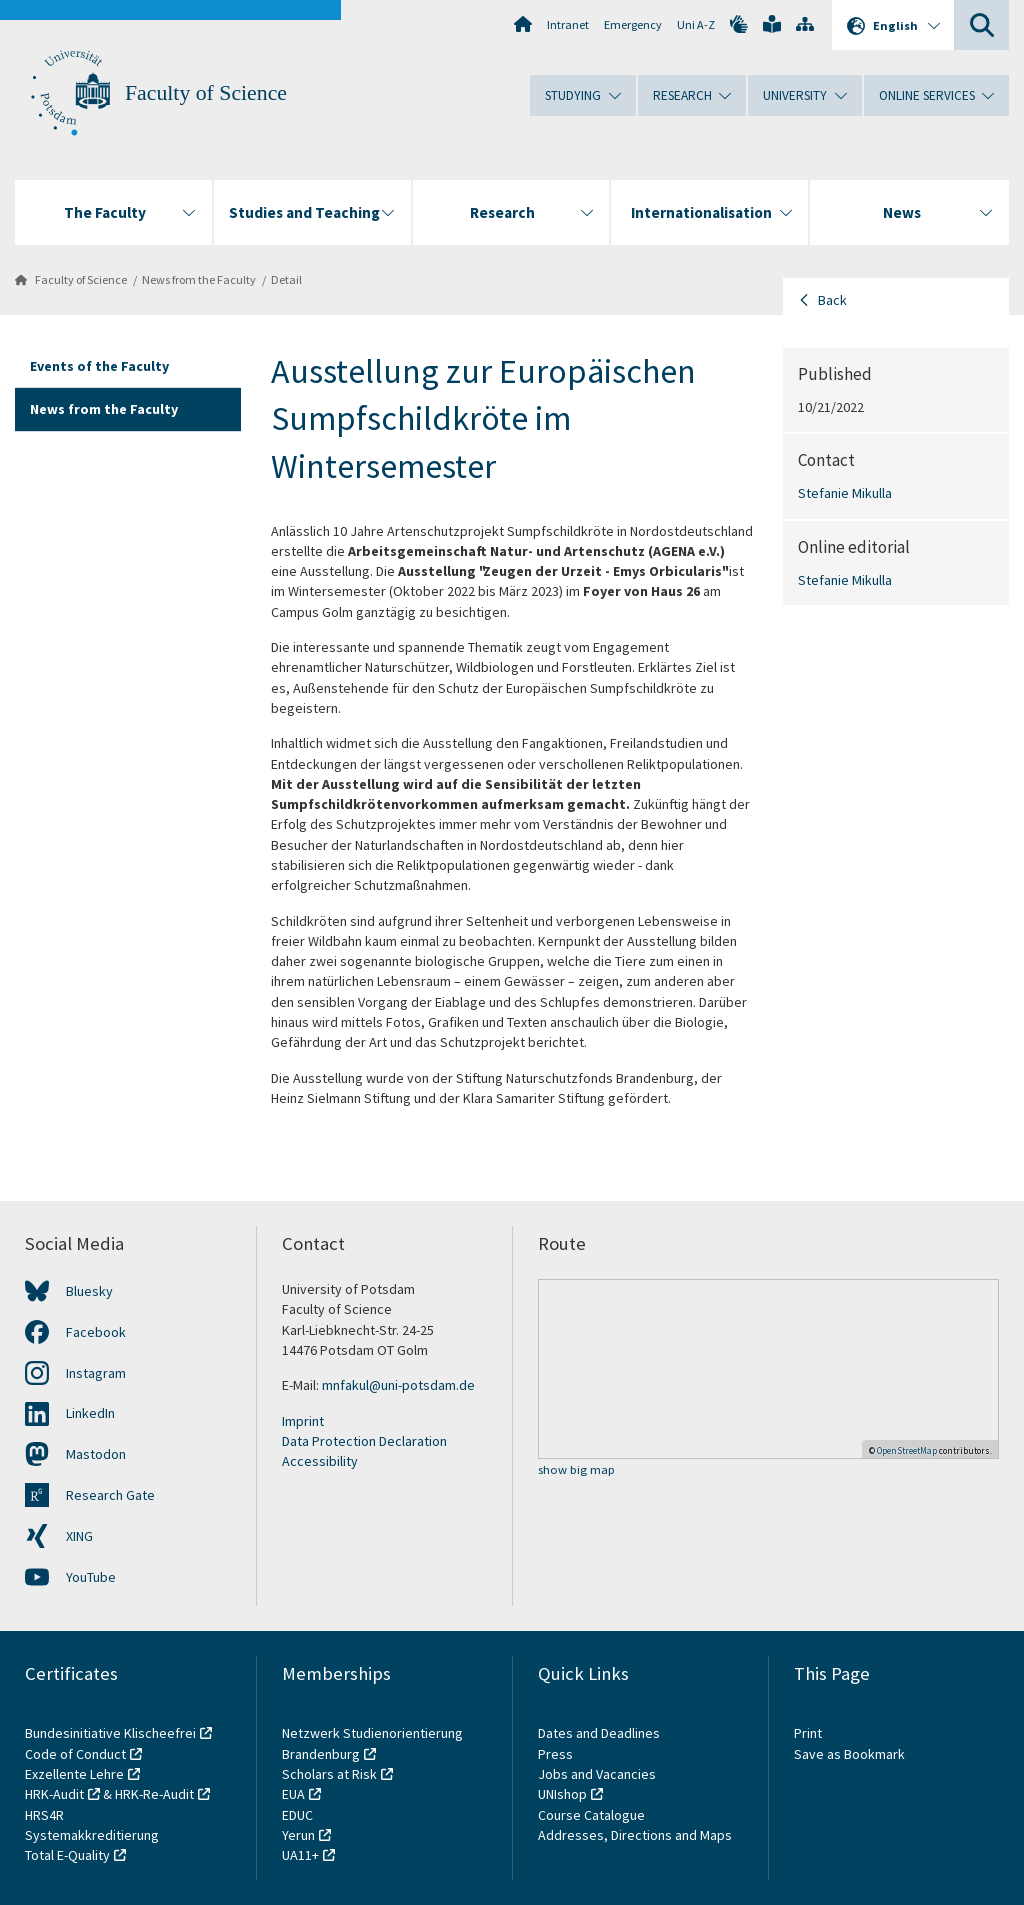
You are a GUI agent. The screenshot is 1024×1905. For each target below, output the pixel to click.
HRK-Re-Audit (154, 1794)
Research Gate (110, 1495)
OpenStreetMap (907, 1450)
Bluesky (89, 1291)
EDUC (297, 1815)
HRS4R (44, 1815)
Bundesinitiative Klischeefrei (110, 1733)
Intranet (568, 24)
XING (79, 1536)
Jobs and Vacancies (597, 1774)
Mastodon (96, 1454)
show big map (576, 1470)
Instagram (96, 1373)
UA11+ (300, 1855)
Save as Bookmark (849, 1754)
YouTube (91, 1577)
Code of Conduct (75, 1754)
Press (555, 1754)
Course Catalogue (591, 1815)
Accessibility (320, 1461)
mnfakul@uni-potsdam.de (398, 1385)
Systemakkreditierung (92, 1835)
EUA (293, 1794)
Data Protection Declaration (364, 1441)
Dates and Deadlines (599, 1733)
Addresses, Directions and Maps (635, 1835)
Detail (286, 279)
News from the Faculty (199, 279)
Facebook (96, 1332)
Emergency (633, 24)
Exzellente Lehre (74, 1774)
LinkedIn (90, 1413)
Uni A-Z (696, 24)
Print (808, 1733)
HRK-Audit (54, 1794)
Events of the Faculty (99, 366)
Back (832, 300)
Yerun (298, 1835)
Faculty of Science (206, 93)
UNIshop (562, 1794)
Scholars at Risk (329, 1774)
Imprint (303, 1421)
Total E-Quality (67, 1855)
